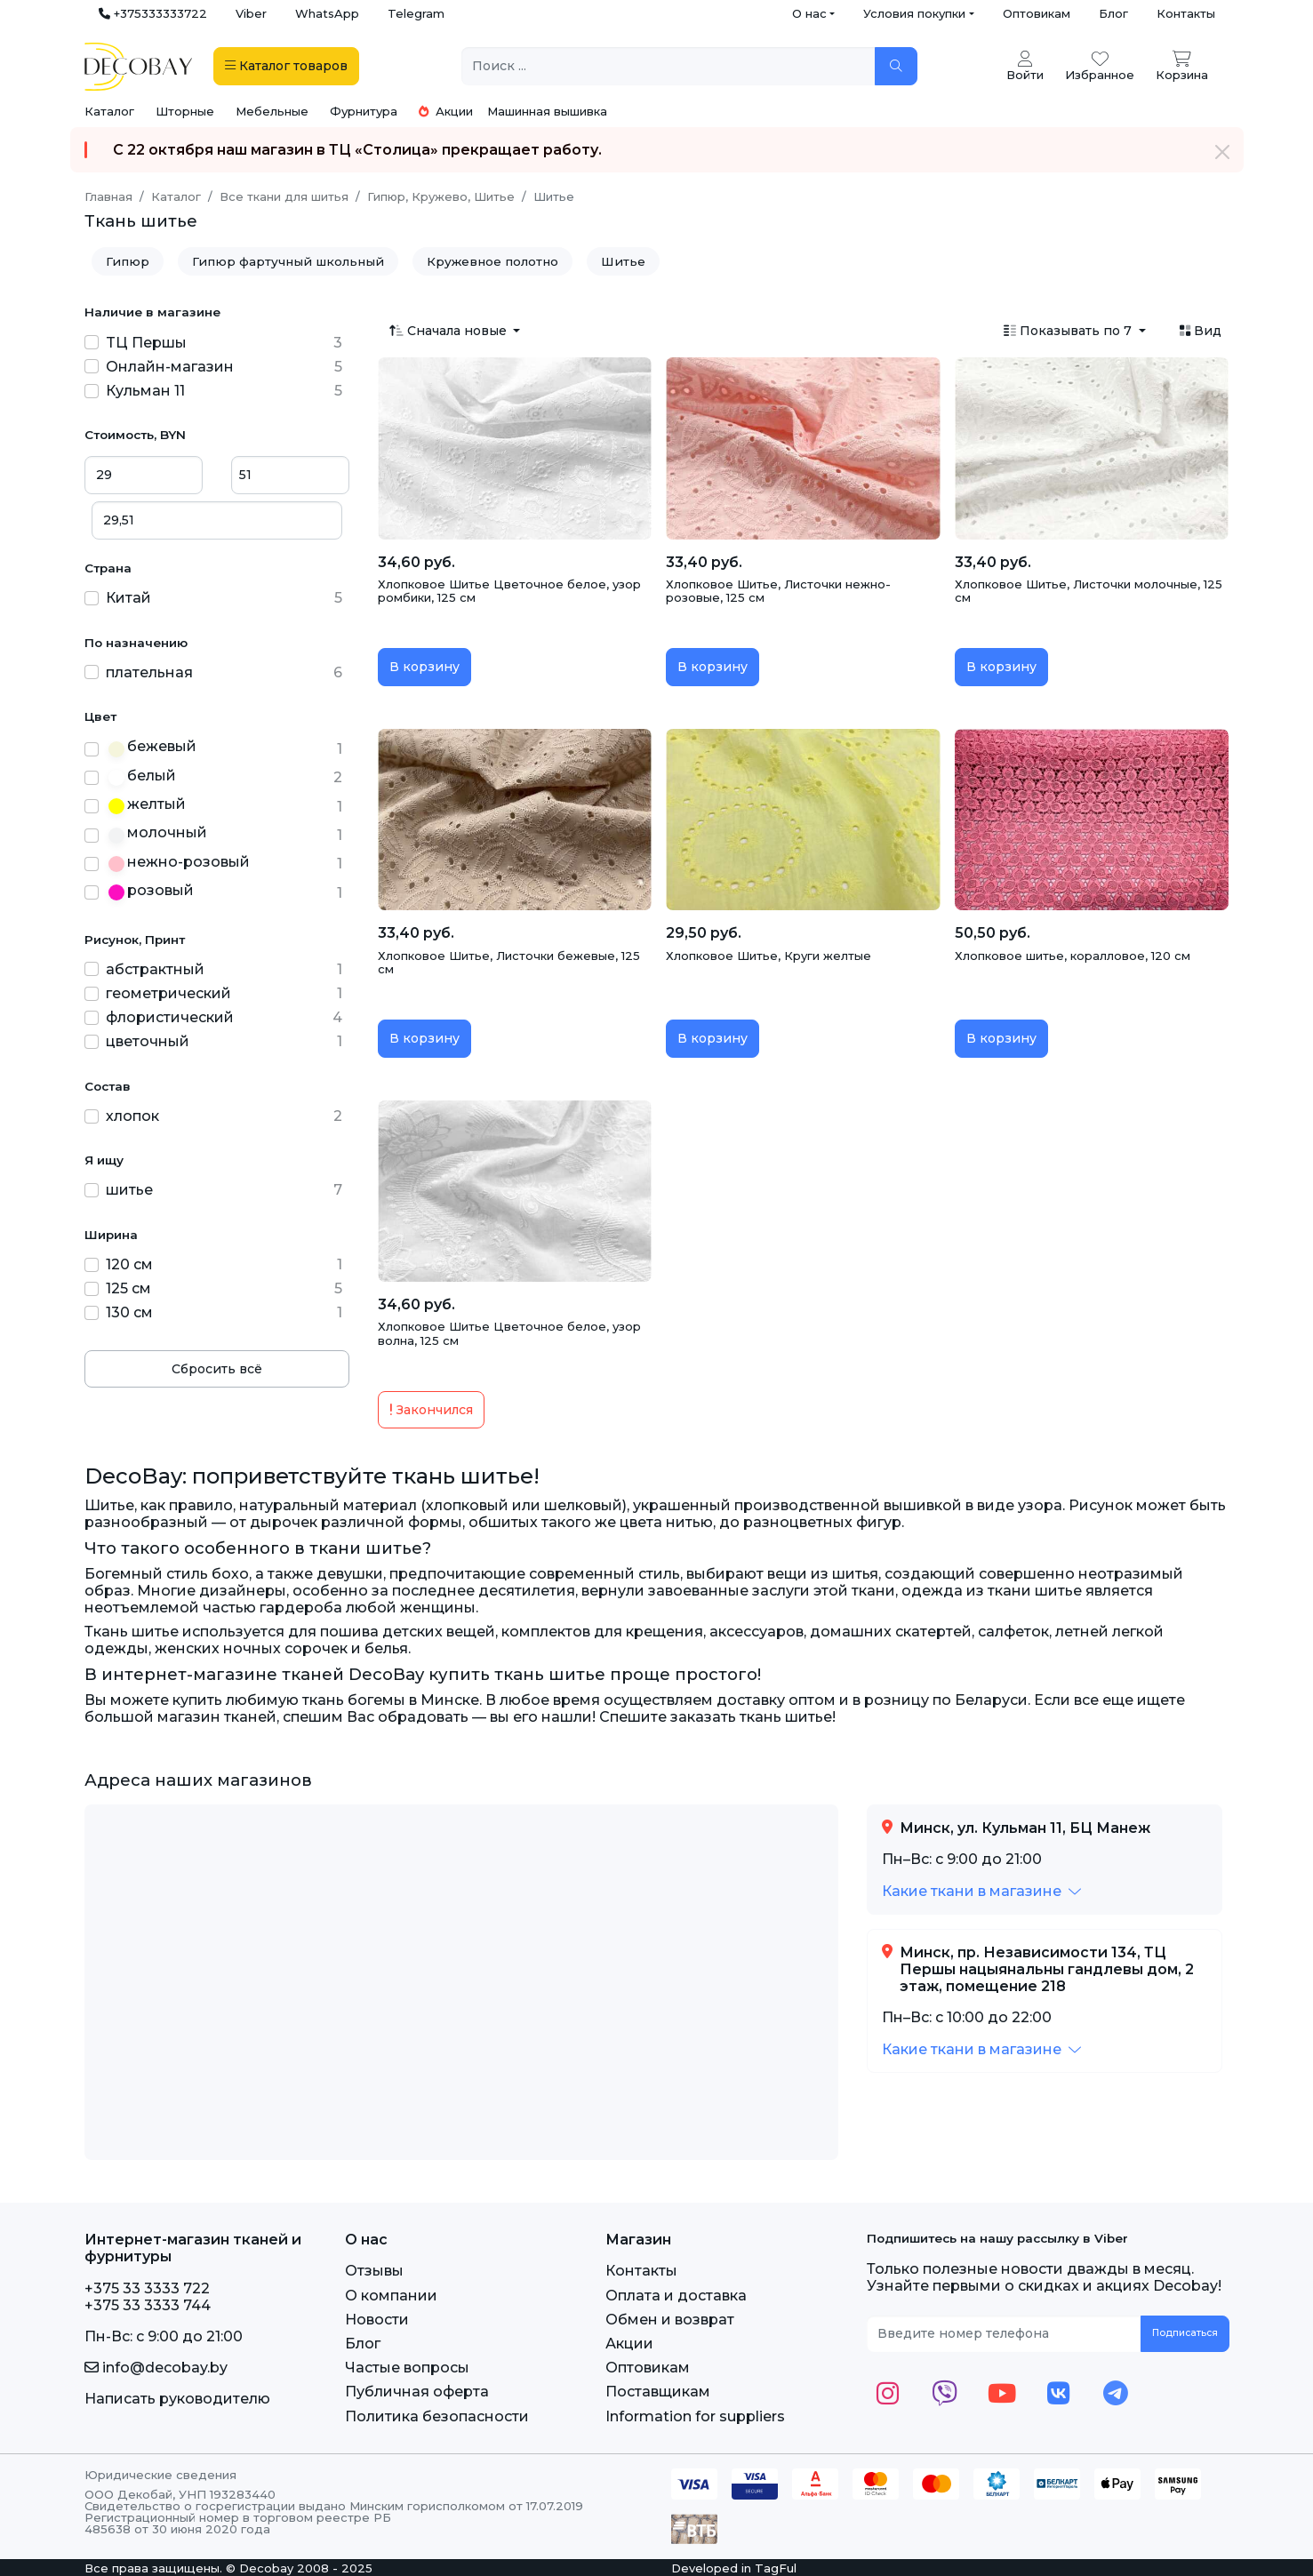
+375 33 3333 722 (147, 2288)
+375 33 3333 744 (147, 2305)
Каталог (109, 111)
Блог (1113, 13)
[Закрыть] (1222, 152)
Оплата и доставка (676, 2295)
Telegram (416, 13)
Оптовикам (1036, 13)
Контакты (1186, 13)
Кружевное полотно (492, 261)
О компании (391, 2295)
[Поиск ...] (668, 66)
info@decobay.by (156, 2367)
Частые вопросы (407, 2367)
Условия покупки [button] (914, 13)
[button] (981, 1891)
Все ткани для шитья (284, 196)
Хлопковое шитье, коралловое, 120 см (1072, 955)
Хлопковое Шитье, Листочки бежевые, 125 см (509, 962)
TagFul (776, 2568)
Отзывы (374, 2270)
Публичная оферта (417, 2391)
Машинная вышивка (547, 111)
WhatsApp (327, 13)
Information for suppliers (695, 2416)
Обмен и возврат (669, 2319)
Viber (251, 13)
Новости (377, 2319)
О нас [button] (809, 13)
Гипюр (127, 261)
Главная (108, 196)
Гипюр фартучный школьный (288, 261)
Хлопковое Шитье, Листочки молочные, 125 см (1088, 591)
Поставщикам (657, 2391)
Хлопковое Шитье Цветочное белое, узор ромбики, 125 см (509, 591)
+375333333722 (153, 13)
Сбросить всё (217, 1369)
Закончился (431, 1410)
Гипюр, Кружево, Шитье (441, 196)
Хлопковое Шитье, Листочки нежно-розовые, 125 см (778, 591)
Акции (446, 111)
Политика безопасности (437, 2416)
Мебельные (272, 111)
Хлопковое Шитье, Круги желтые (768, 955)
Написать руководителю (177, 2398)
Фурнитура (363, 111)
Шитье (623, 261)
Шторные (185, 111)
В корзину (424, 667)
